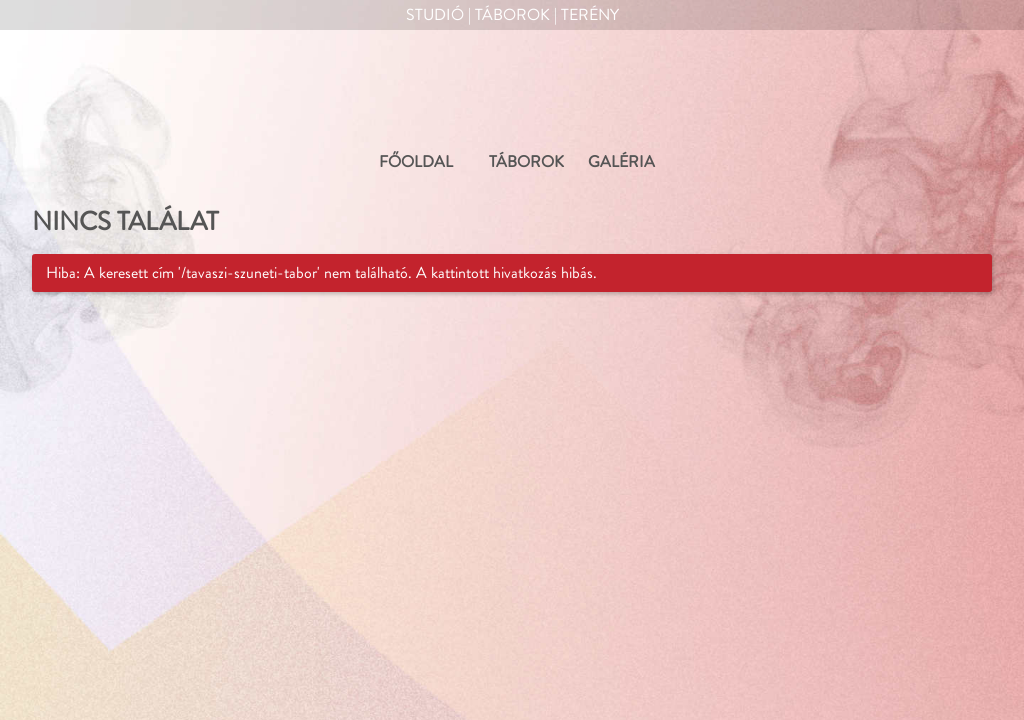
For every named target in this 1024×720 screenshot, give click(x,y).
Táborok (512, 15)
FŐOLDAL (416, 162)
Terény (590, 15)
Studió (435, 15)
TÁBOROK (526, 162)
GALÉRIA (621, 162)
